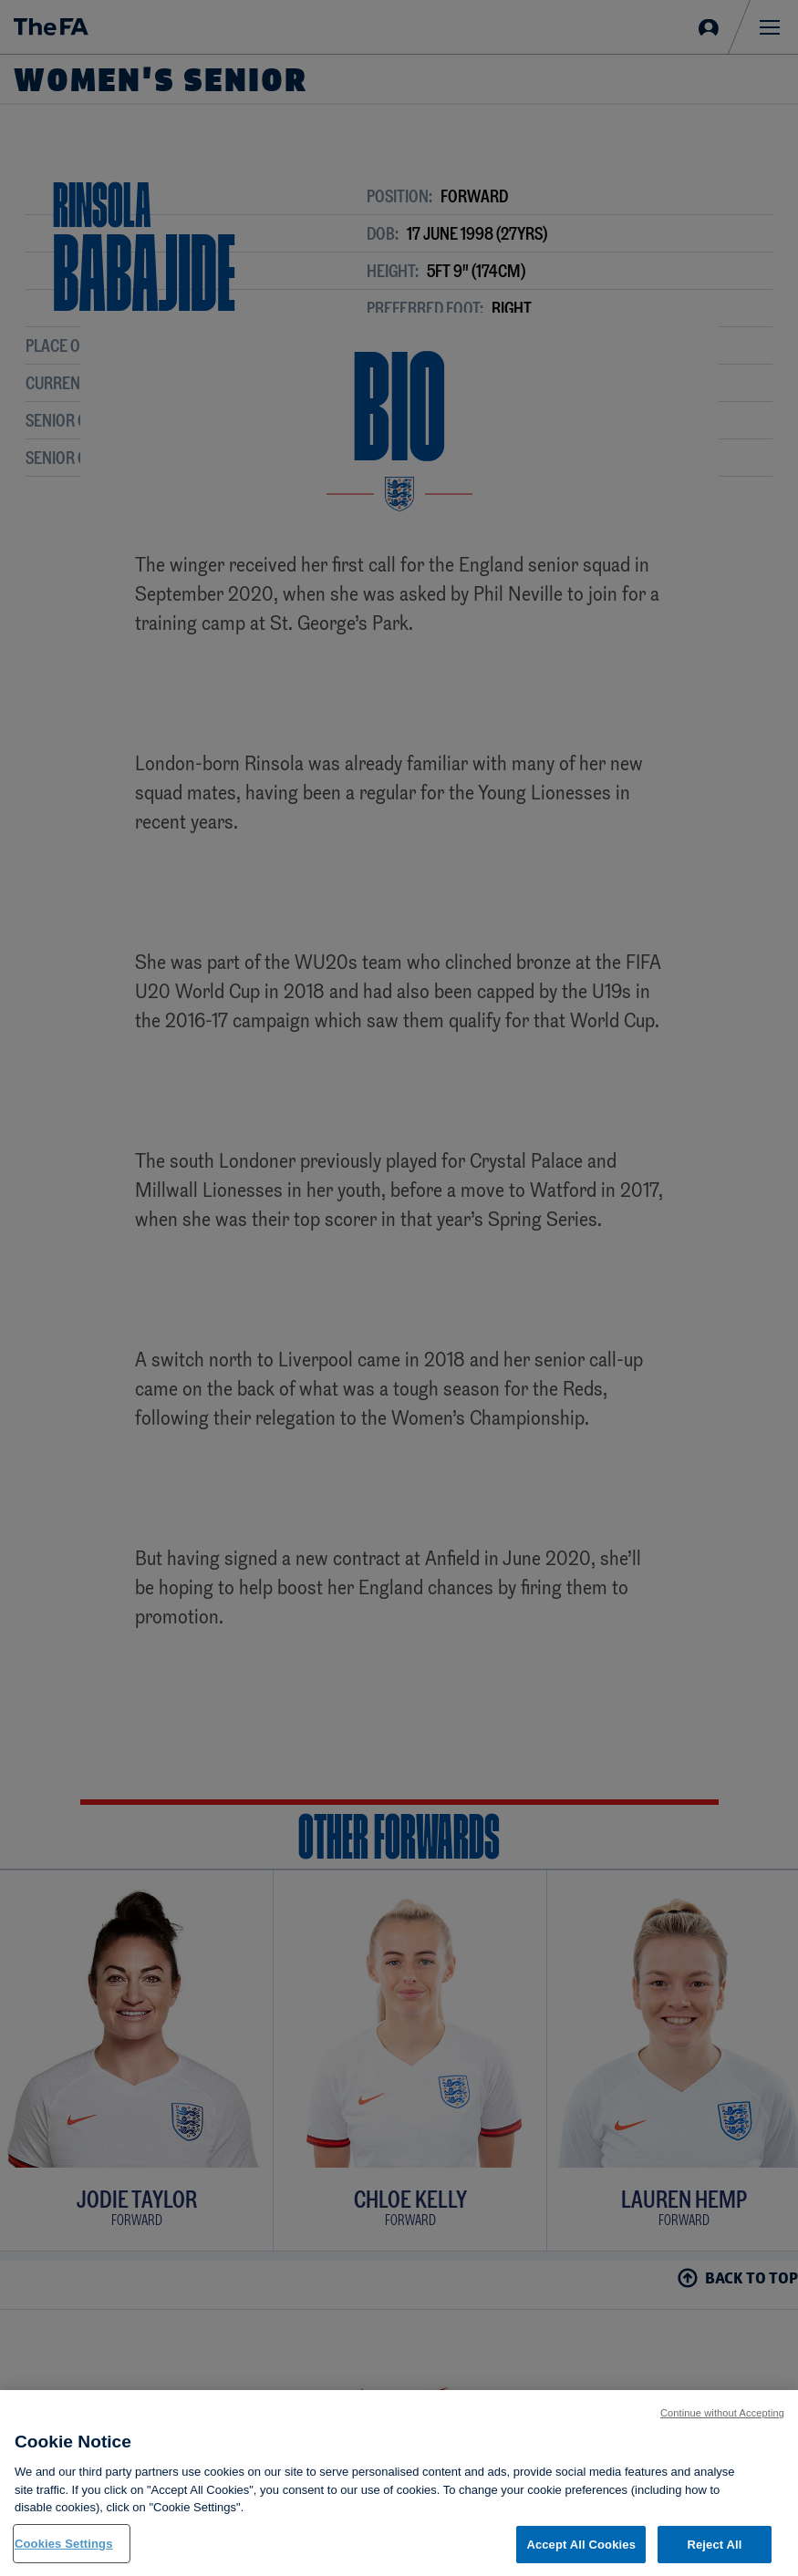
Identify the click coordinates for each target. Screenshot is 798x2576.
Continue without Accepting (722, 2422)
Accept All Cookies (581, 2554)
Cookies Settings (64, 2554)
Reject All (714, 2554)
